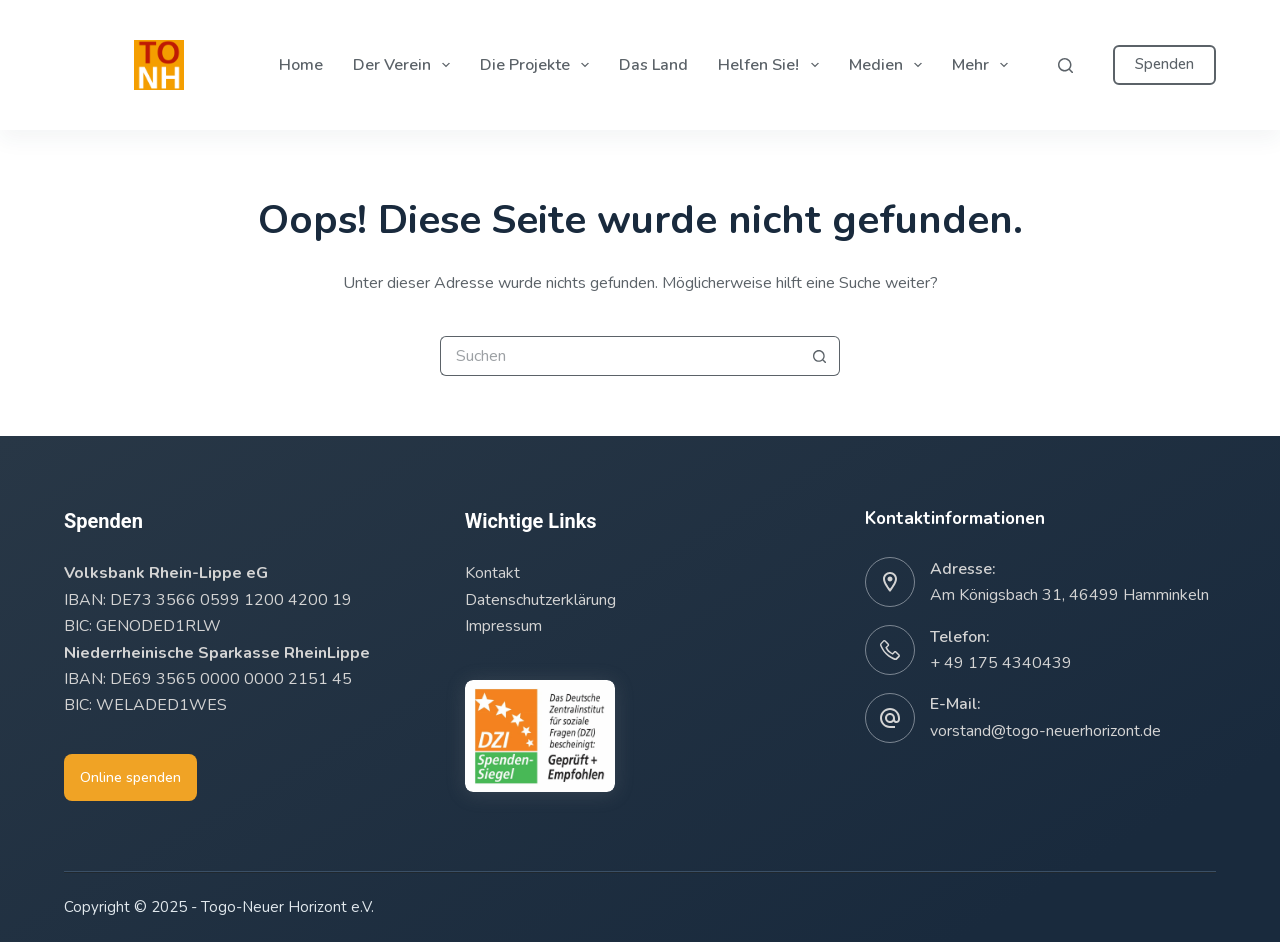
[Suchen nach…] (620, 356)
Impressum (503, 626)
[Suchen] (1065, 65)
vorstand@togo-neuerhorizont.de (1045, 731)
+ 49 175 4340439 (1001, 663)
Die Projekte (538, 65)
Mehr (984, 65)
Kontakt (492, 573)
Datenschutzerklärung (540, 600)
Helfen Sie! (772, 65)
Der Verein (405, 65)
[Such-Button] (820, 356)
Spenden (1164, 64)
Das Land (653, 65)
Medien (889, 65)
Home (301, 65)
